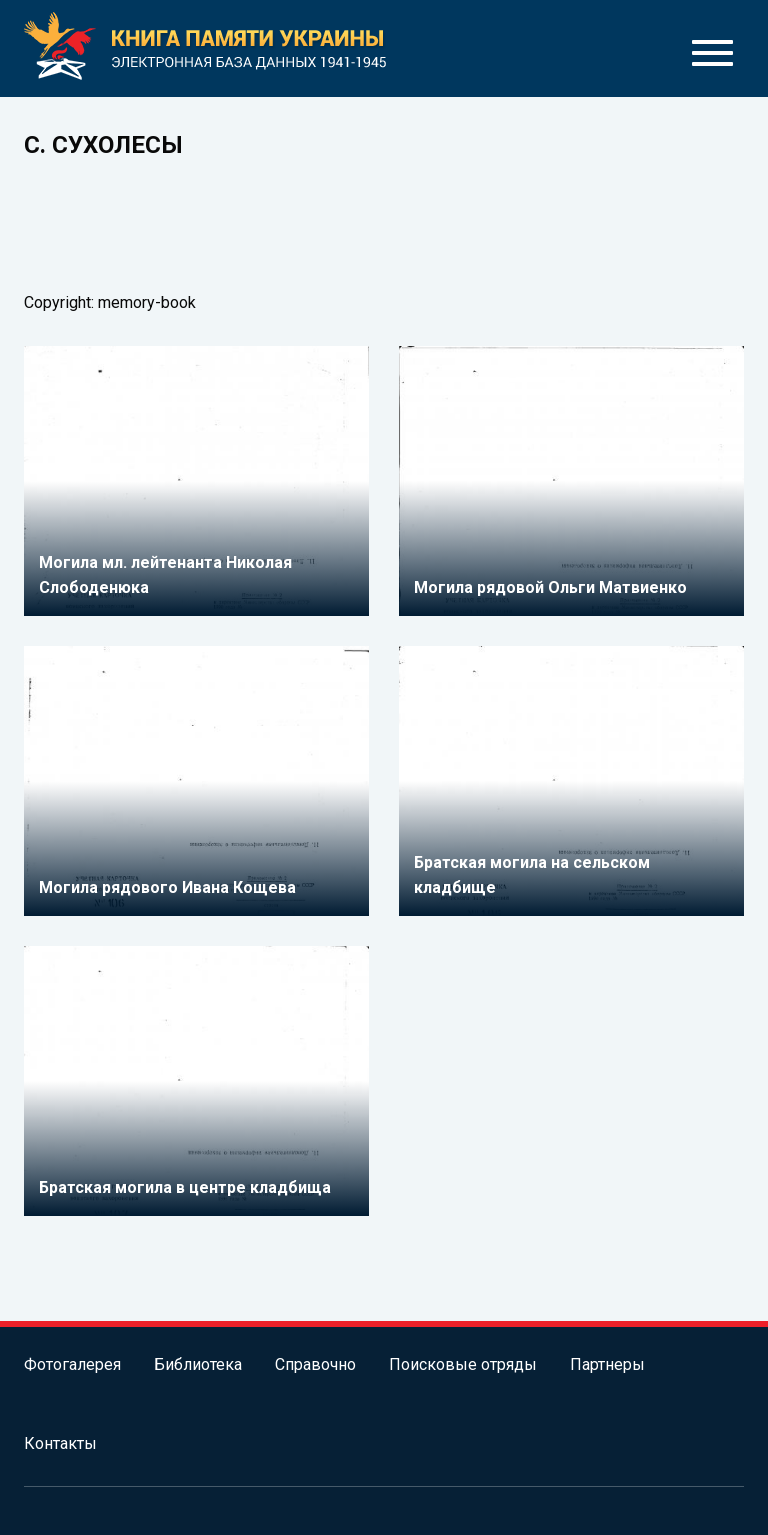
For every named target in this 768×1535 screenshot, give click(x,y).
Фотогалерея (72, 1364)
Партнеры (607, 1364)
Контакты (60, 1443)
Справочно (315, 1364)
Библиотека (198, 1364)
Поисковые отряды (463, 1364)
